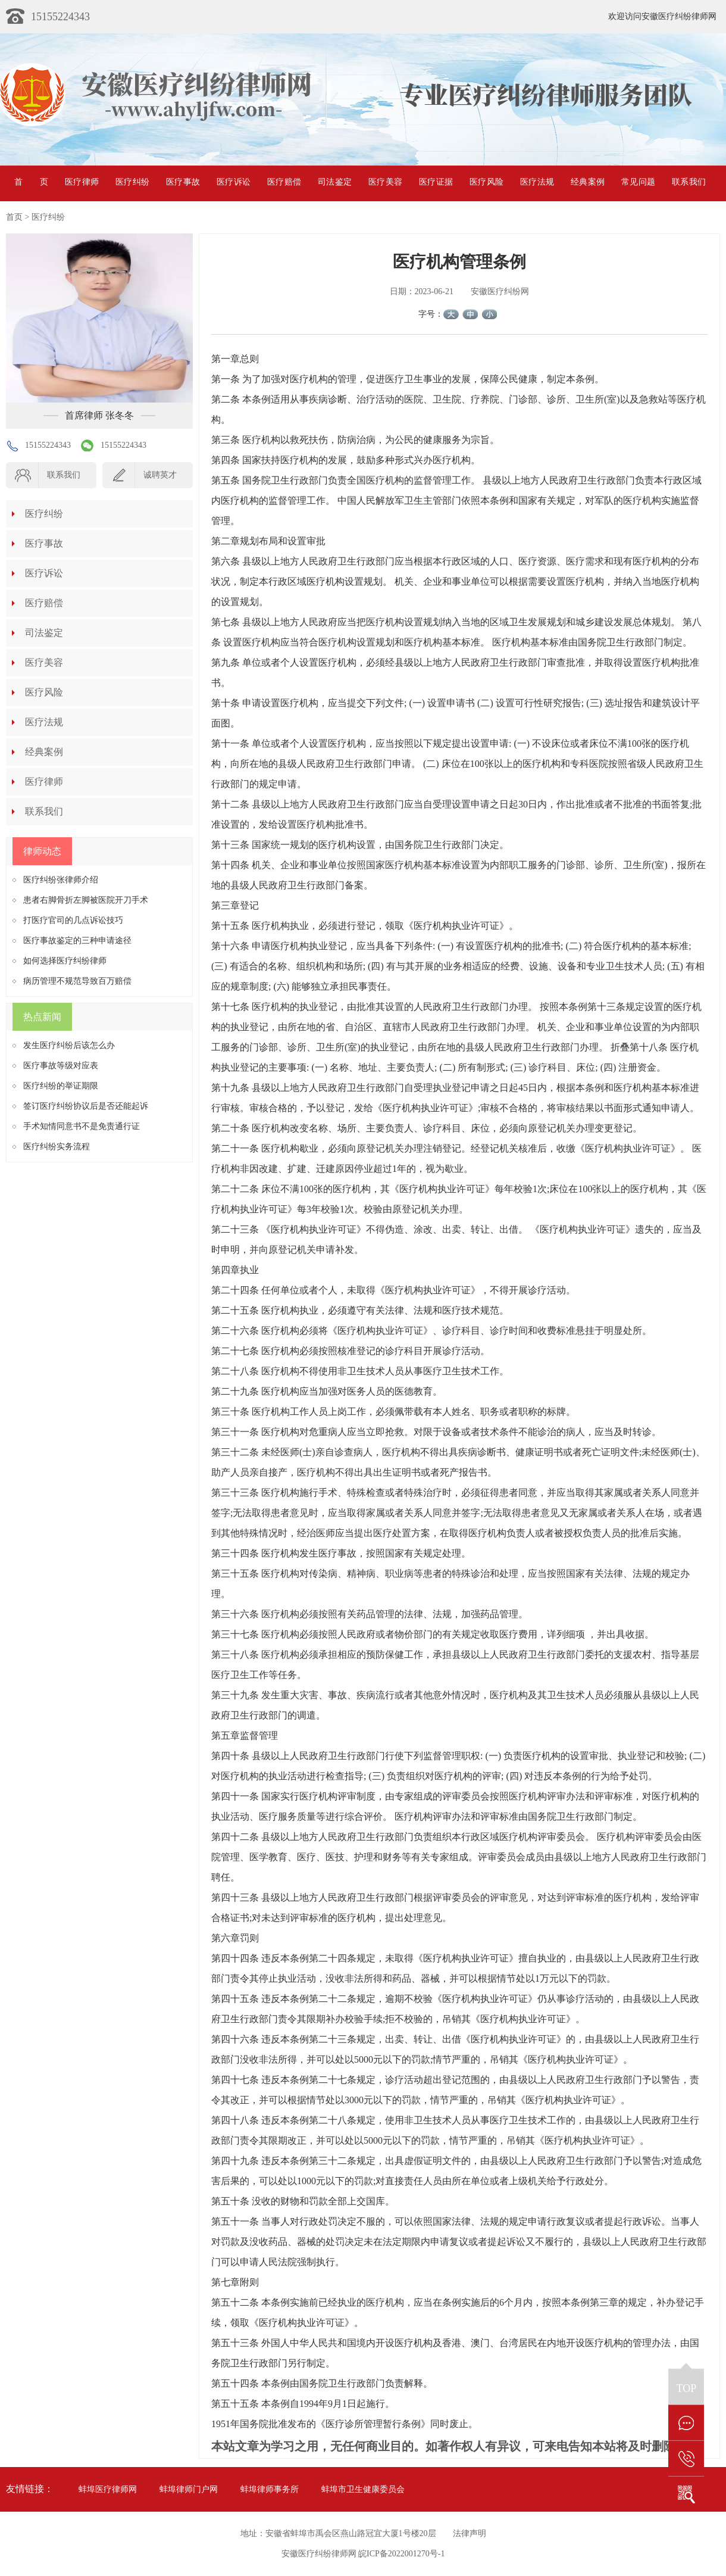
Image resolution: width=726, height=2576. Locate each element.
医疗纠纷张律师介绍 (60, 879)
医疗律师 (82, 181)
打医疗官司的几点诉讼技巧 (73, 920)
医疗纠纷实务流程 (56, 1146)
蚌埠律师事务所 (269, 2489)
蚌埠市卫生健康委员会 (363, 2489)
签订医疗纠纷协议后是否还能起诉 (85, 1106)
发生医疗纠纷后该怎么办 (69, 1045)
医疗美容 (385, 181)
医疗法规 (537, 181)
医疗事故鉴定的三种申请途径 (77, 940)
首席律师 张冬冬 (99, 415)
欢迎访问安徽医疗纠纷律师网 (662, 16)
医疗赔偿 (284, 181)
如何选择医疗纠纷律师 (65, 960)
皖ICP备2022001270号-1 (401, 2553)
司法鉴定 (335, 181)
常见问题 (638, 181)
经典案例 (588, 181)
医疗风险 (486, 181)
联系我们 (689, 181)
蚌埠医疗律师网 (108, 2489)
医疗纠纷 (132, 181)
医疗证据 (436, 181)
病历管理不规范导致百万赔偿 (77, 981)
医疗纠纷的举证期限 (60, 1085)
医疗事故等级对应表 (60, 1065)
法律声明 (469, 2533)
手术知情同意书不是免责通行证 (81, 1126)
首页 (31, 181)
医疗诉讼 (234, 181)
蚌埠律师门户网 (188, 2489)
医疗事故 (183, 181)
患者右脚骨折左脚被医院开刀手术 (85, 900)
